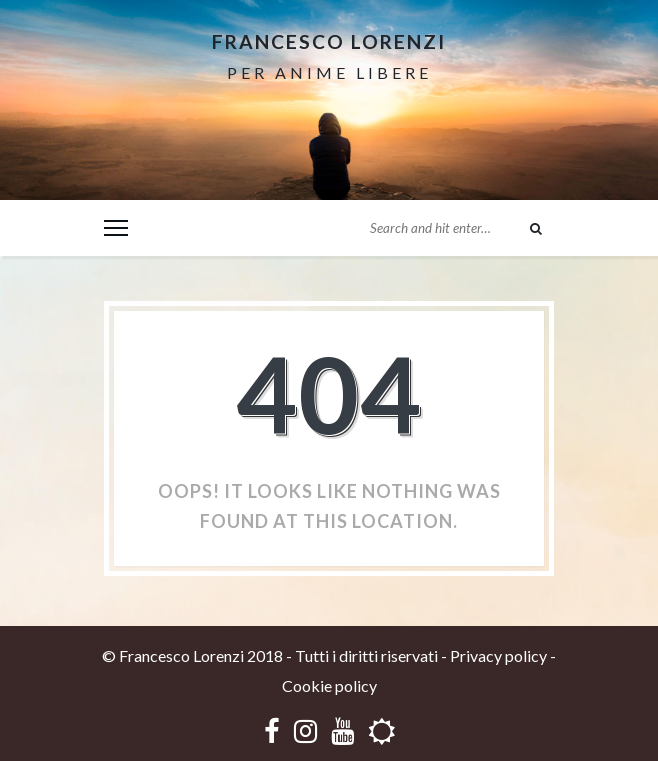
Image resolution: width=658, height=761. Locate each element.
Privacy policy (498, 655)
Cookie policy (329, 685)
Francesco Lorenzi (329, 41)
